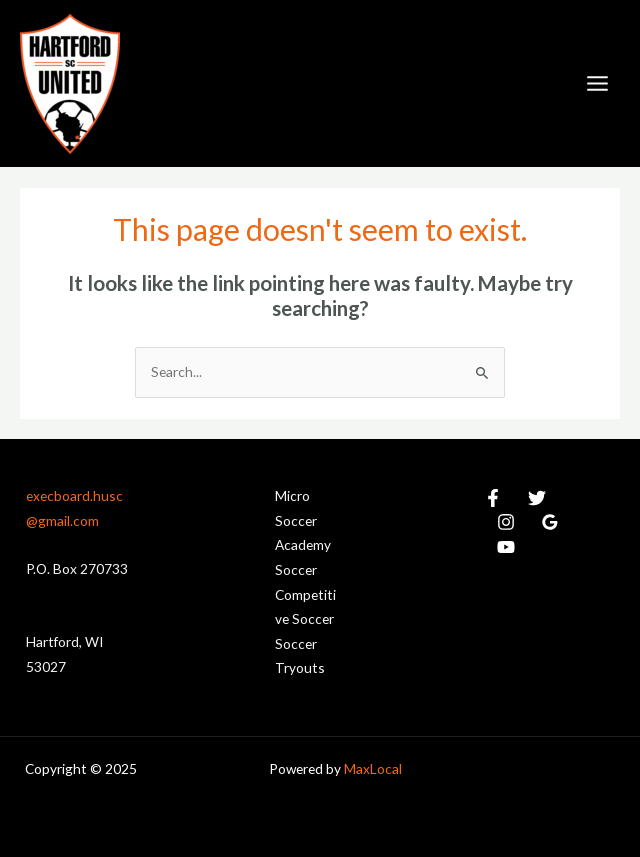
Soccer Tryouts (300, 656)
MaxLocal (373, 768)
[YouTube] (506, 547)
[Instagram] (506, 522)
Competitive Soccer (305, 607)
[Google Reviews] (550, 522)
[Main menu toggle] (598, 84)
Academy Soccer (303, 557)
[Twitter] (537, 498)
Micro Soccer (296, 508)
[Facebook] (493, 498)
